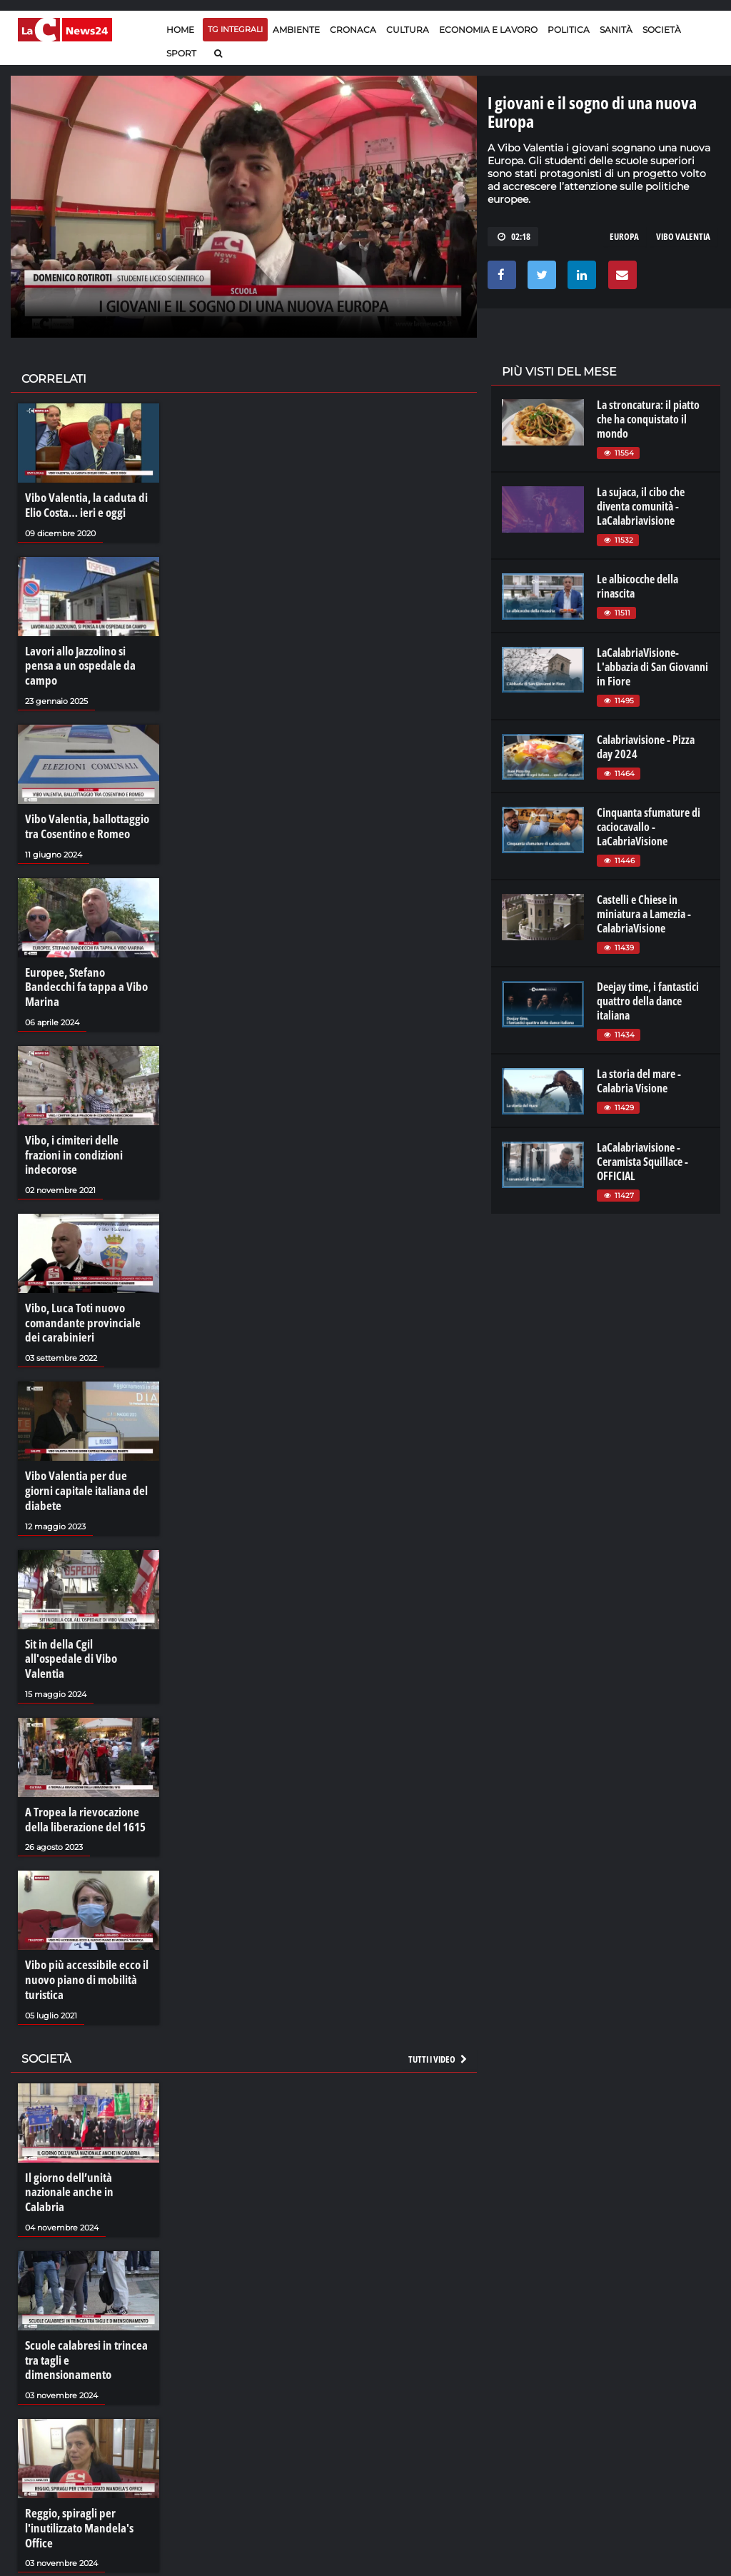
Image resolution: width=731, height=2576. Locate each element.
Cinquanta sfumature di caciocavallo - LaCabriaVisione (648, 827)
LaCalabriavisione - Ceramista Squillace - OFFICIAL (642, 1161)
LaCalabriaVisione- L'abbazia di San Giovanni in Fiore (652, 667)
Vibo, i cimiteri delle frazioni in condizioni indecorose (87, 1111)
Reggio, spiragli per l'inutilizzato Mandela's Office (76, 2402)
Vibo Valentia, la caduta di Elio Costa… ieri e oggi (81, 505)
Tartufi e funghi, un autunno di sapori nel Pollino (86, 2561)
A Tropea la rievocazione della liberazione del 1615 (81, 1731)
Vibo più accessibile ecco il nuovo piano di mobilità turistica (82, 1889)
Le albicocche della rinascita (637, 586)
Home (180, 29)
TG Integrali (235, 29)
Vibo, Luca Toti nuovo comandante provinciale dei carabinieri (85, 1269)
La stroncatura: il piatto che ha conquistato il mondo (648, 419)
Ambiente (296, 29)
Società (661, 29)
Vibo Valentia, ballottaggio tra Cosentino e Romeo (83, 807)
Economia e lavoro (488, 29)
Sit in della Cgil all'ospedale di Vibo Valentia (84, 1579)
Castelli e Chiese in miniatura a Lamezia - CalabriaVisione (644, 914)
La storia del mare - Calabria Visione (639, 1081)
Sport (181, 53)
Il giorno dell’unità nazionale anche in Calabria (88, 2092)
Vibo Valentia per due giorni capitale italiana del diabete (86, 1428)
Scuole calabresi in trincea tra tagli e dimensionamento (86, 2243)
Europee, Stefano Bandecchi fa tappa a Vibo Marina (85, 960)
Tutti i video (438, 1966)
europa (624, 236)
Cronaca (353, 29)
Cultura (407, 29)
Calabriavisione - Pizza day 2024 (646, 747)
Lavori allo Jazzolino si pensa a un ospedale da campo (87, 656)
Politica (569, 29)
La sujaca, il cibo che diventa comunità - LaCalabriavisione (641, 506)
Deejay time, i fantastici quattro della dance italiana (648, 1001)
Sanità (616, 29)
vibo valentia (683, 236)
